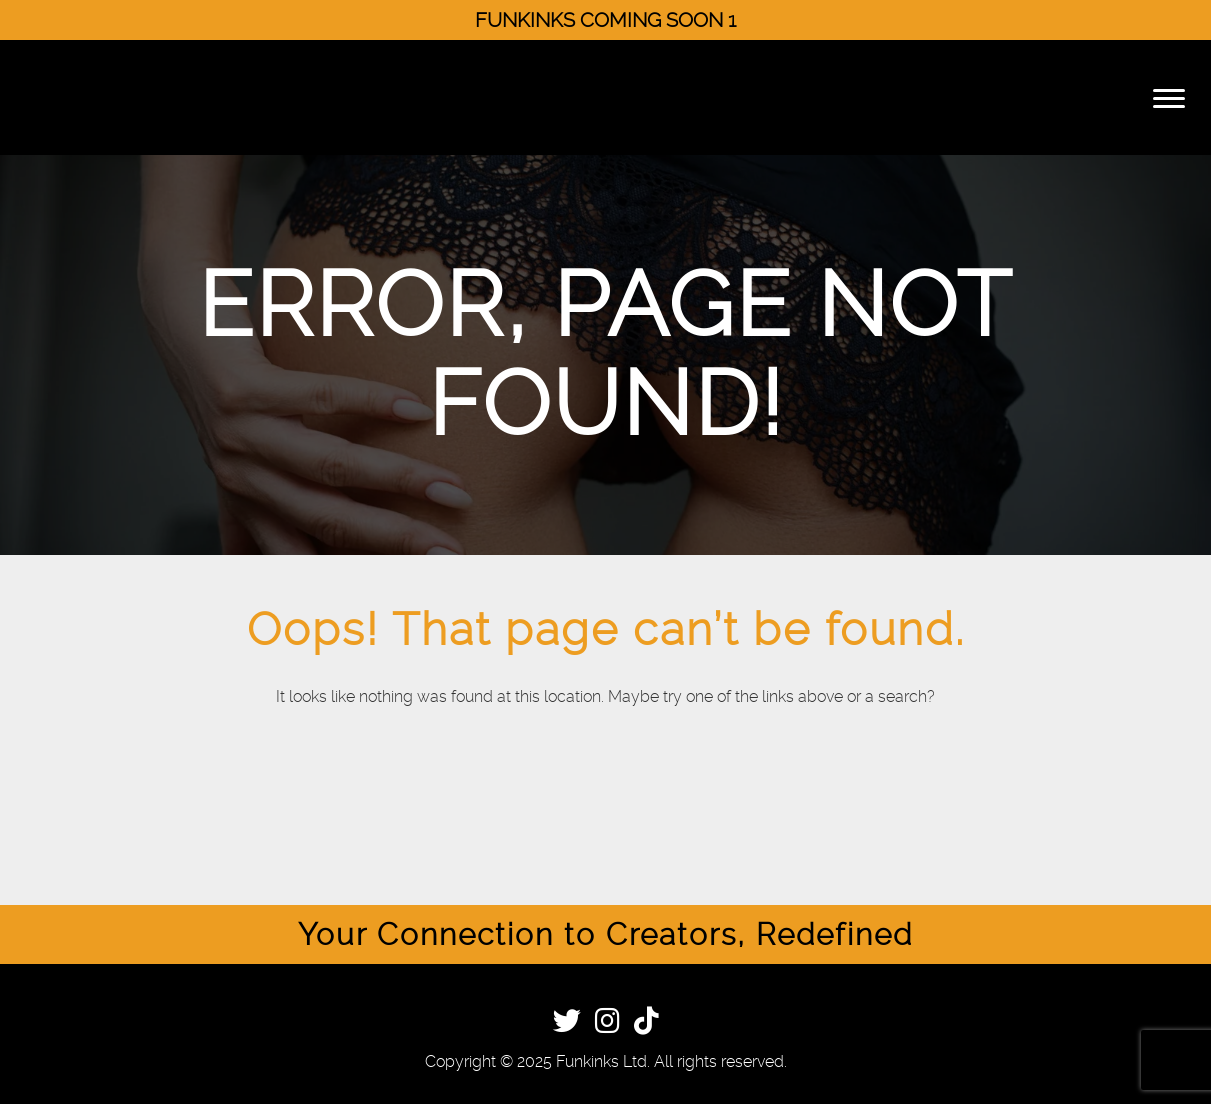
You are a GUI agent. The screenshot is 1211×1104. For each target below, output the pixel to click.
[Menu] (1168, 97)
